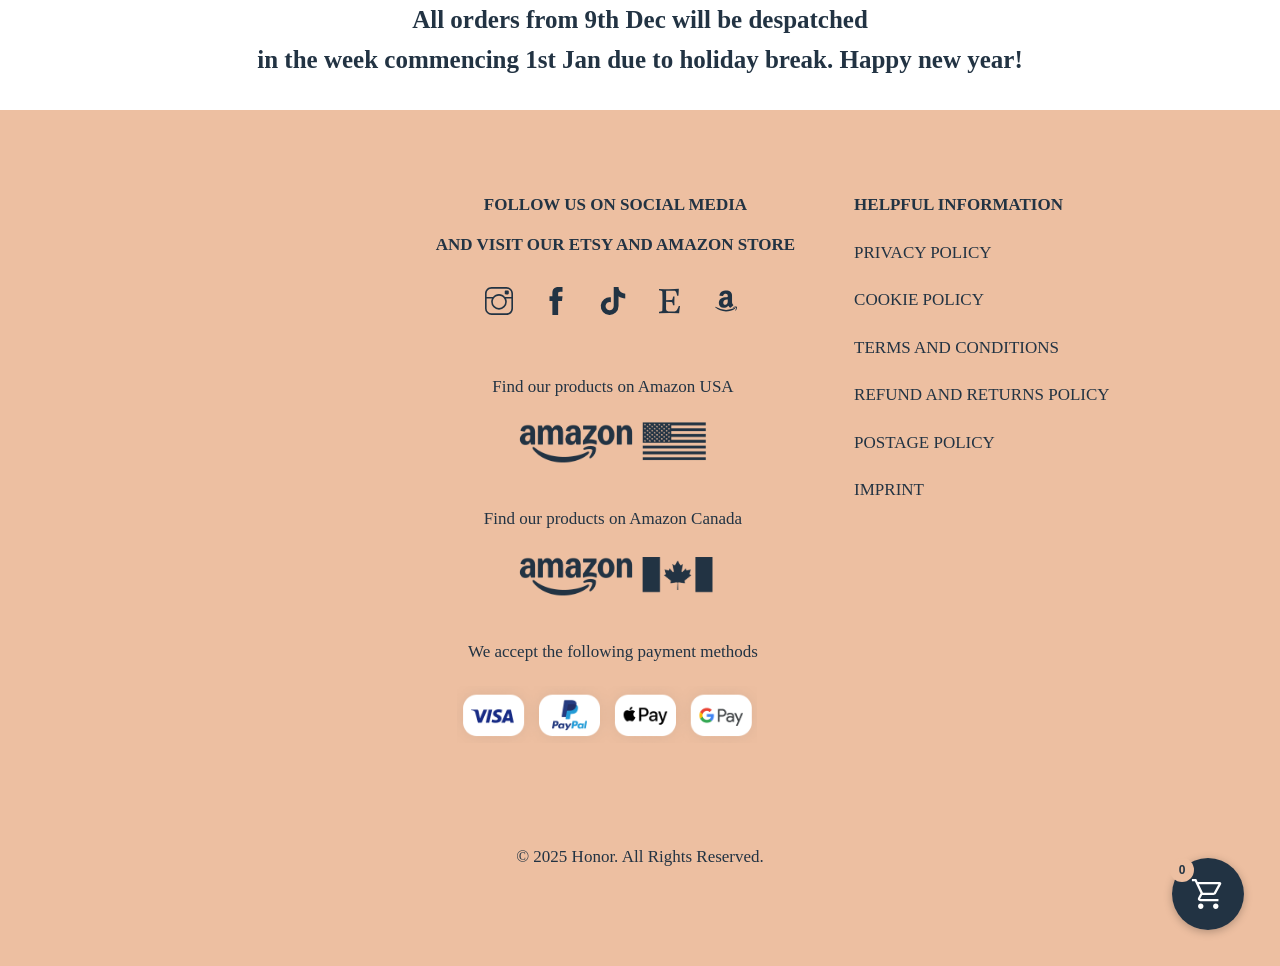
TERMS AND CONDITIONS (956, 347)
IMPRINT (889, 489)
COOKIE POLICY (919, 299)
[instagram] (499, 301)
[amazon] (726, 301)
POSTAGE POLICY (924, 442)
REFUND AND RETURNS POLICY (982, 394)
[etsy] (670, 301)
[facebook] (556, 301)
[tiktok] (613, 301)
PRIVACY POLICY (922, 252)
